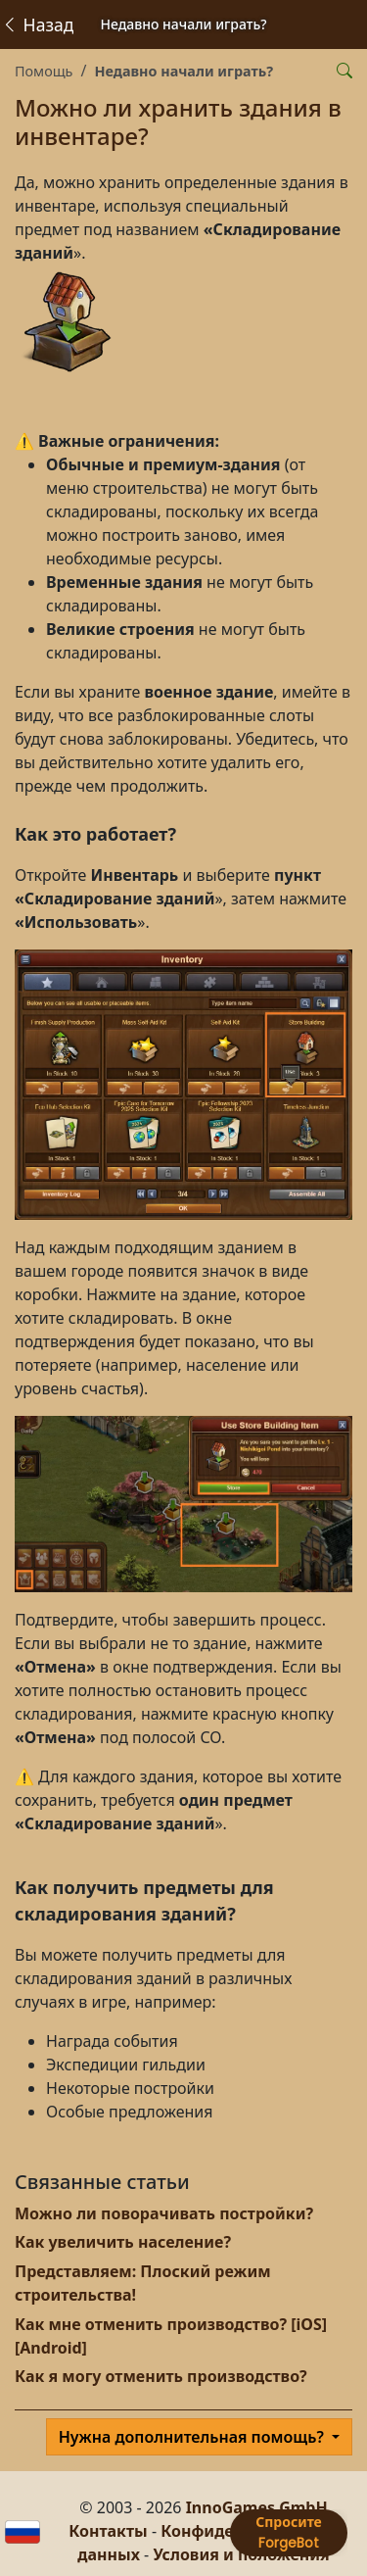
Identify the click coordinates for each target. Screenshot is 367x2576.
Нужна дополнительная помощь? (193, 2437)
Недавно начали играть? (183, 71)
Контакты (108, 2531)
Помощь (43, 71)
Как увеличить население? (123, 2242)
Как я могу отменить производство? (161, 2376)
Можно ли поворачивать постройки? (164, 2213)
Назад (37, 24)
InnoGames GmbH (257, 2507)
